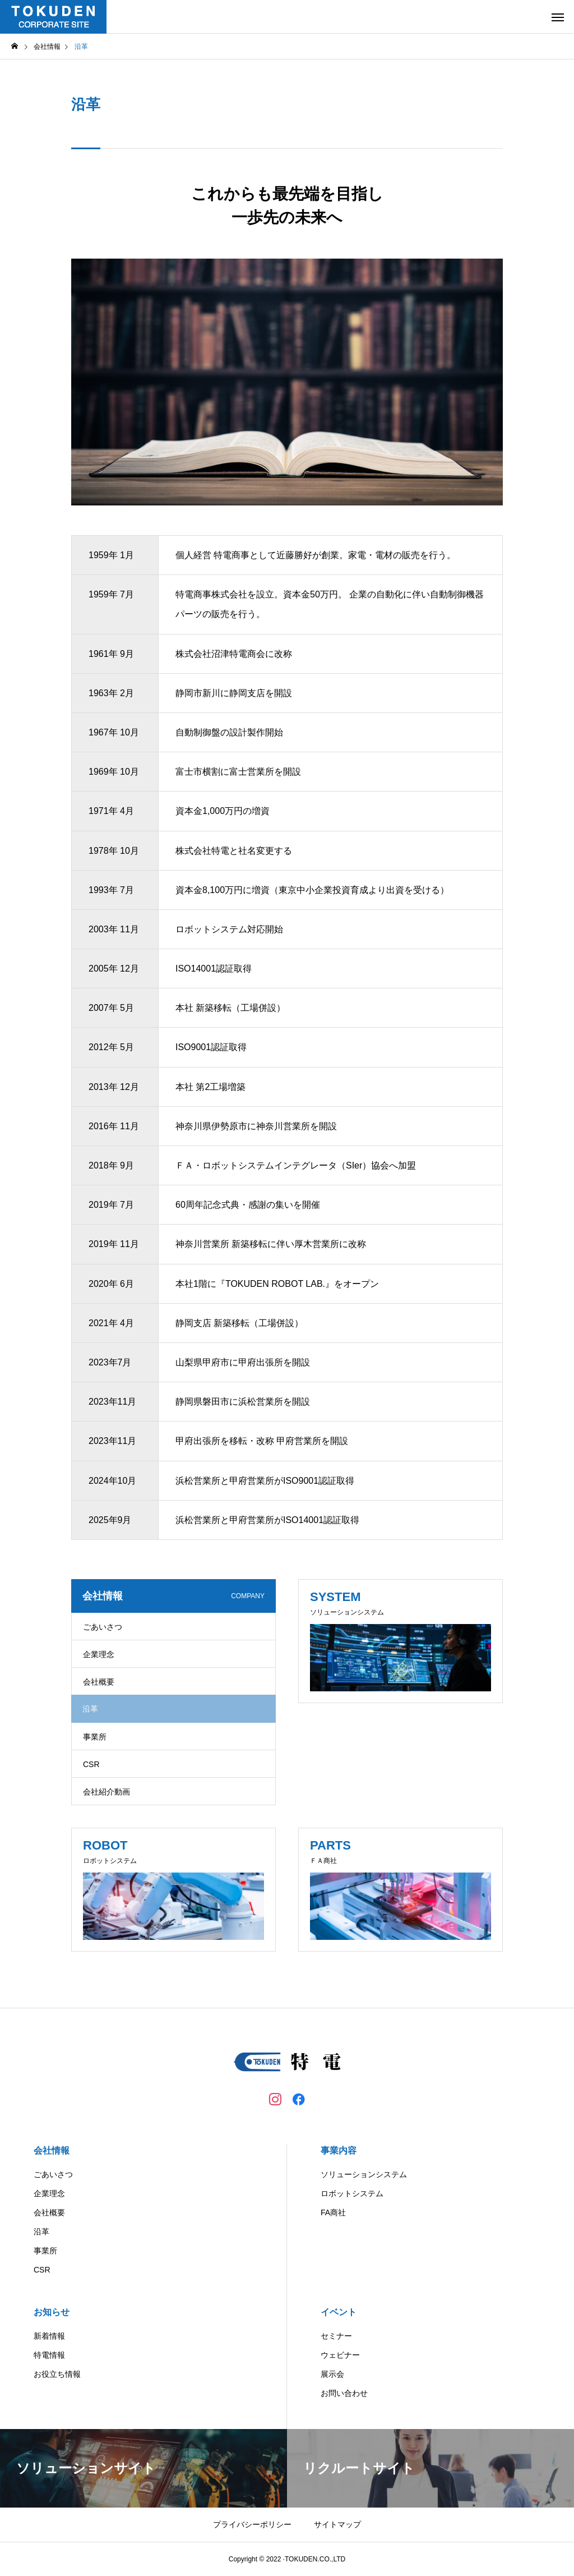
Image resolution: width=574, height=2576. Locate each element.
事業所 (95, 1736)
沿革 (41, 2231)
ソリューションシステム (364, 2174)
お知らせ (52, 2312)
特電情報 (49, 2354)
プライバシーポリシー (252, 2524)
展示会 (332, 2374)
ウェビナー (340, 2354)
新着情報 (49, 2335)
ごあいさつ (102, 1626)
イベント (339, 2312)
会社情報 (52, 2150)
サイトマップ (337, 2524)
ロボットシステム (352, 2193)
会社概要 (98, 1681)
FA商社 (333, 2212)
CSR (91, 1764)
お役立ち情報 (57, 2374)
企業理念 (98, 1654)
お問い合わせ (344, 2393)
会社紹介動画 (106, 1791)
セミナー (336, 2335)
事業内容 (339, 2150)
